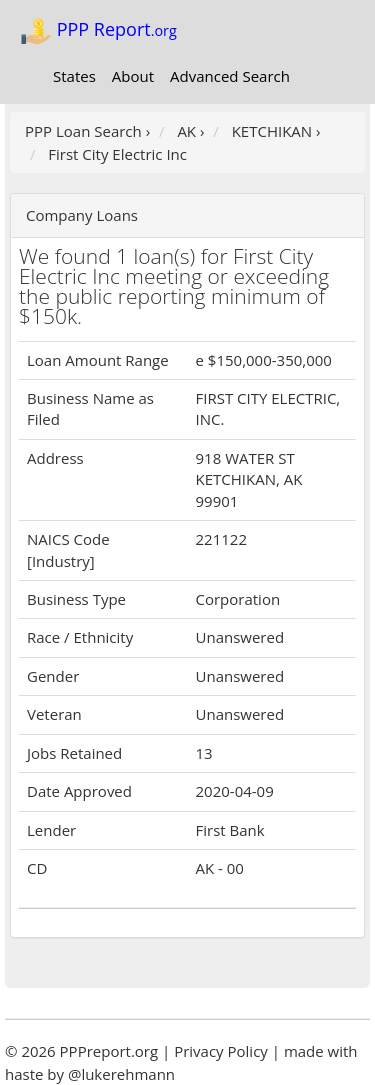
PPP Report (98, 31)
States (74, 76)
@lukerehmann (121, 1074)
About (133, 76)
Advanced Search (230, 76)
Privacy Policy (221, 1051)
